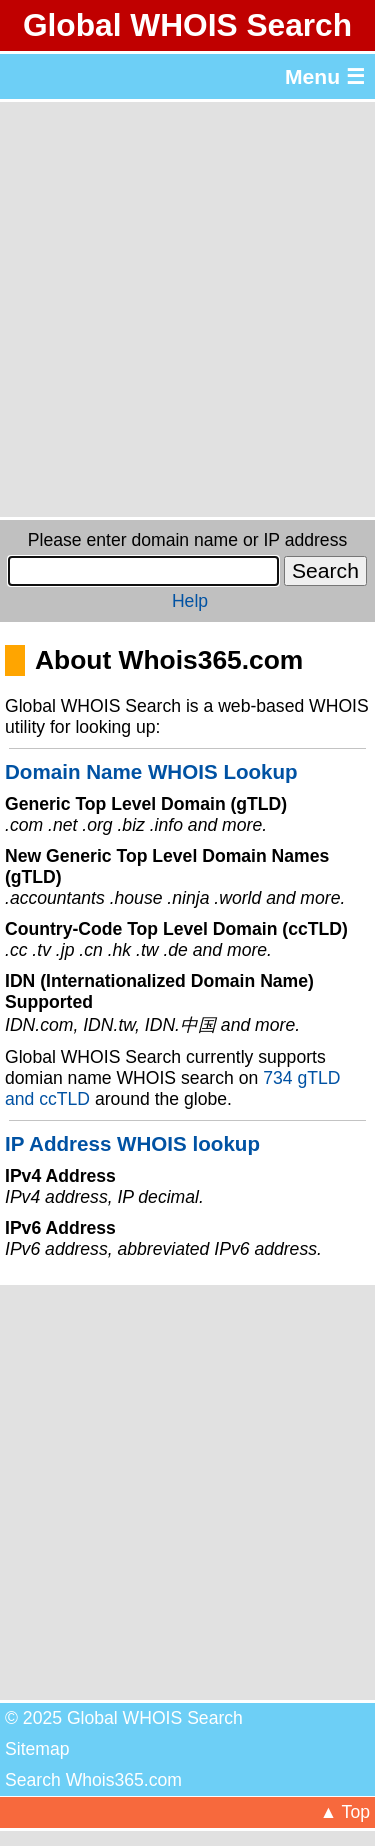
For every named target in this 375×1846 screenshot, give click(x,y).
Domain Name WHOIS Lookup (151, 771)
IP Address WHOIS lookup (132, 1143)
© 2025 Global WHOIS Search (124, 1718)
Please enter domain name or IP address (187, 540)
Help (190, 601)
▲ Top (345, 1812)
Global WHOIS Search (187, 25)
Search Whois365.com (93, 1780)
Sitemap (37, 1749)
